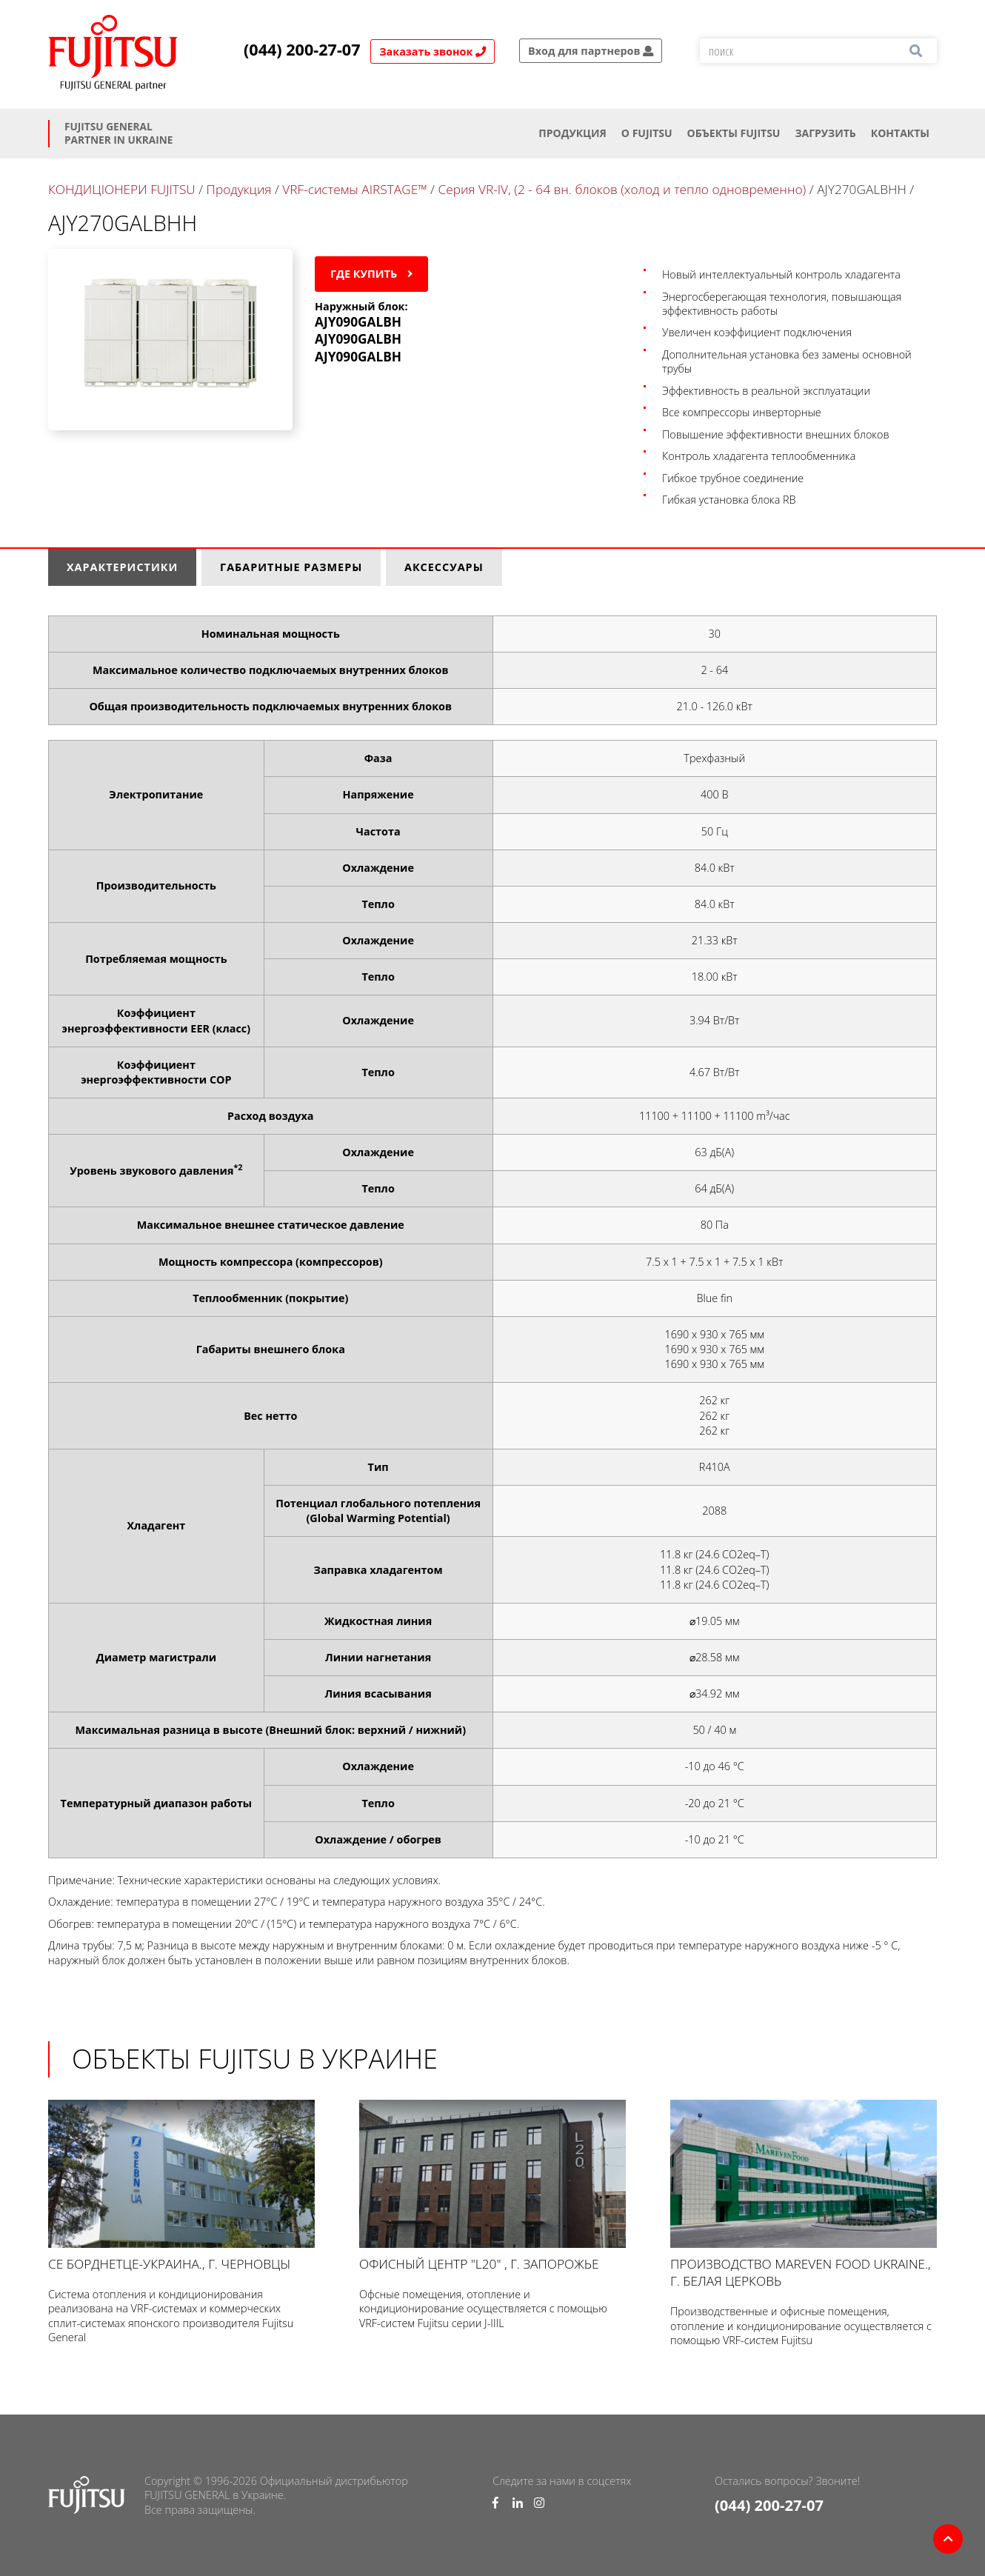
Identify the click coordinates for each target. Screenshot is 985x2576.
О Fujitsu (646, 133)
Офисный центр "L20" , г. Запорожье (492, 2186)
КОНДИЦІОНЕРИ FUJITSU (122, 189)
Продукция (572, 133)
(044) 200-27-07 (302, 49)
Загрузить (825, 133)
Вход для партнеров (590, 51)
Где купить (371, 274)
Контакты (900, 133)
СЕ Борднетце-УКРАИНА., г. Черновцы (181, 2186)
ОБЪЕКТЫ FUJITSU (734, 133)
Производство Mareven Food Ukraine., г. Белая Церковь (803, 2194)
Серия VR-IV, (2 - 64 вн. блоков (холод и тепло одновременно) (622, 189)
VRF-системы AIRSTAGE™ (354, 189)
